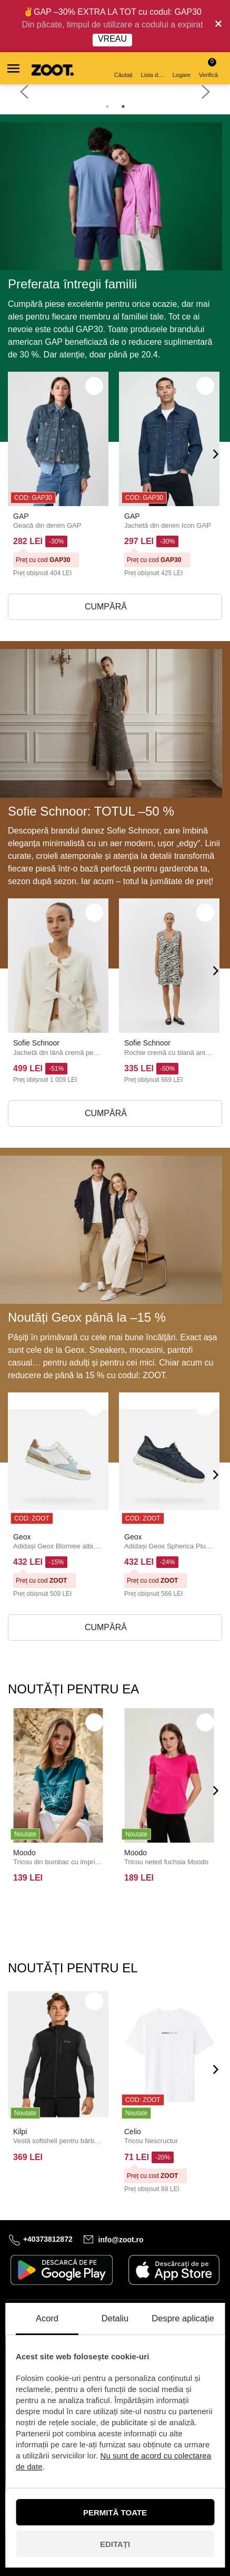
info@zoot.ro (121, 2239)
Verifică (208, 68)
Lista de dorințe (153, 69)
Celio (132, 2131)
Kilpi (20, 2131)
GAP (21, 516)
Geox (22, 1537)
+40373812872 (48, 2239)
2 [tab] (123, 106)
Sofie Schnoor (36, 1043)
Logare (182, 69)
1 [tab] (107, 106)
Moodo (24, 1852)
